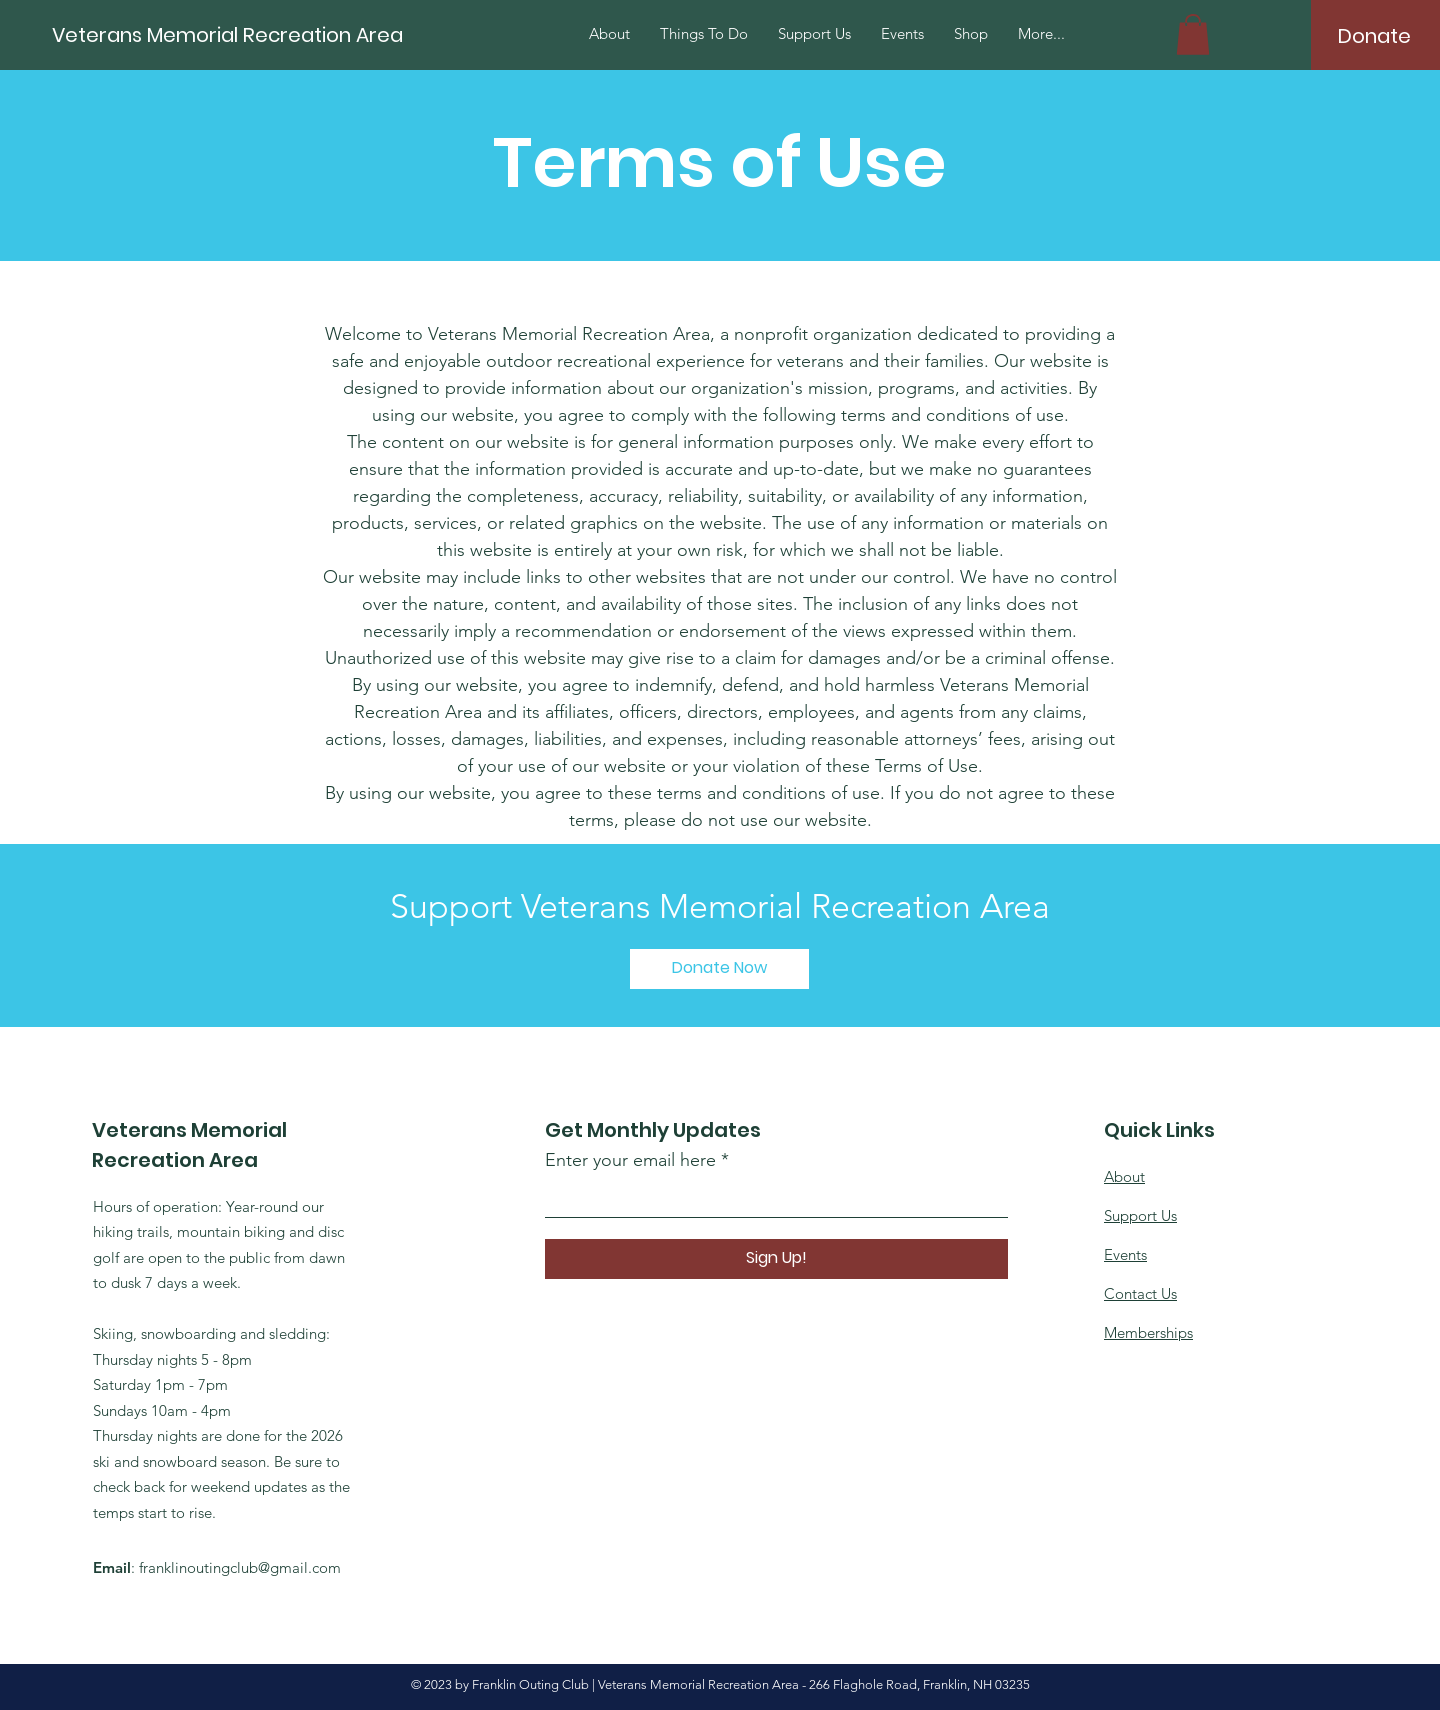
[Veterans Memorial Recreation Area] (296, 34)
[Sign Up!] (776, 1259)
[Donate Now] (719, 969)
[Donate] (1374, 36)
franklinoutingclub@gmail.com (240, 1567)
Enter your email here (630, 1160)
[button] (1193, 34)
